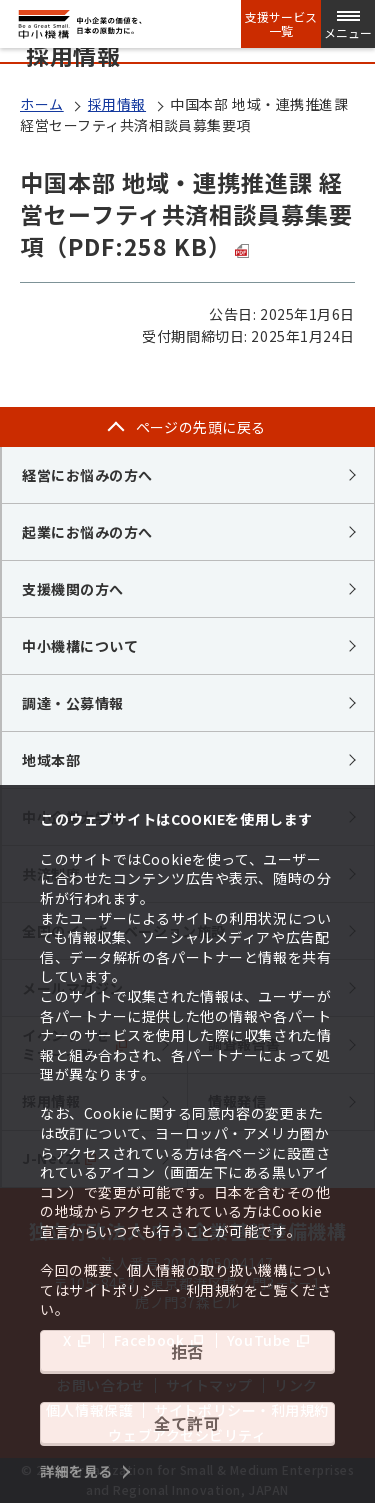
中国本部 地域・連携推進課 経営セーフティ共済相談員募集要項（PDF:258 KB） (186, 214)
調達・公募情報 (73, 703)
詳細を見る (76, 1471)
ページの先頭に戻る (201, 427)
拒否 (187, 1351)
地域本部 (51, 760)
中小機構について (80, 646)
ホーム (42, 104)
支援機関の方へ (73, 589)
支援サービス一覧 (281, 24)
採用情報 (117, 104)
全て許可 (187, 1423)
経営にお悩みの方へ (87, 475)
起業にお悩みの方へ (87, 532)
